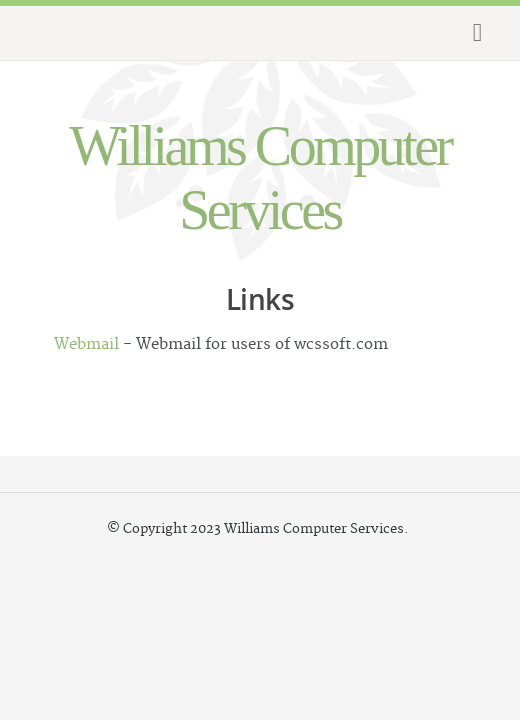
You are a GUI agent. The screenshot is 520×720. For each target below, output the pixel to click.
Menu (474, 33)
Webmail (86, 344)
